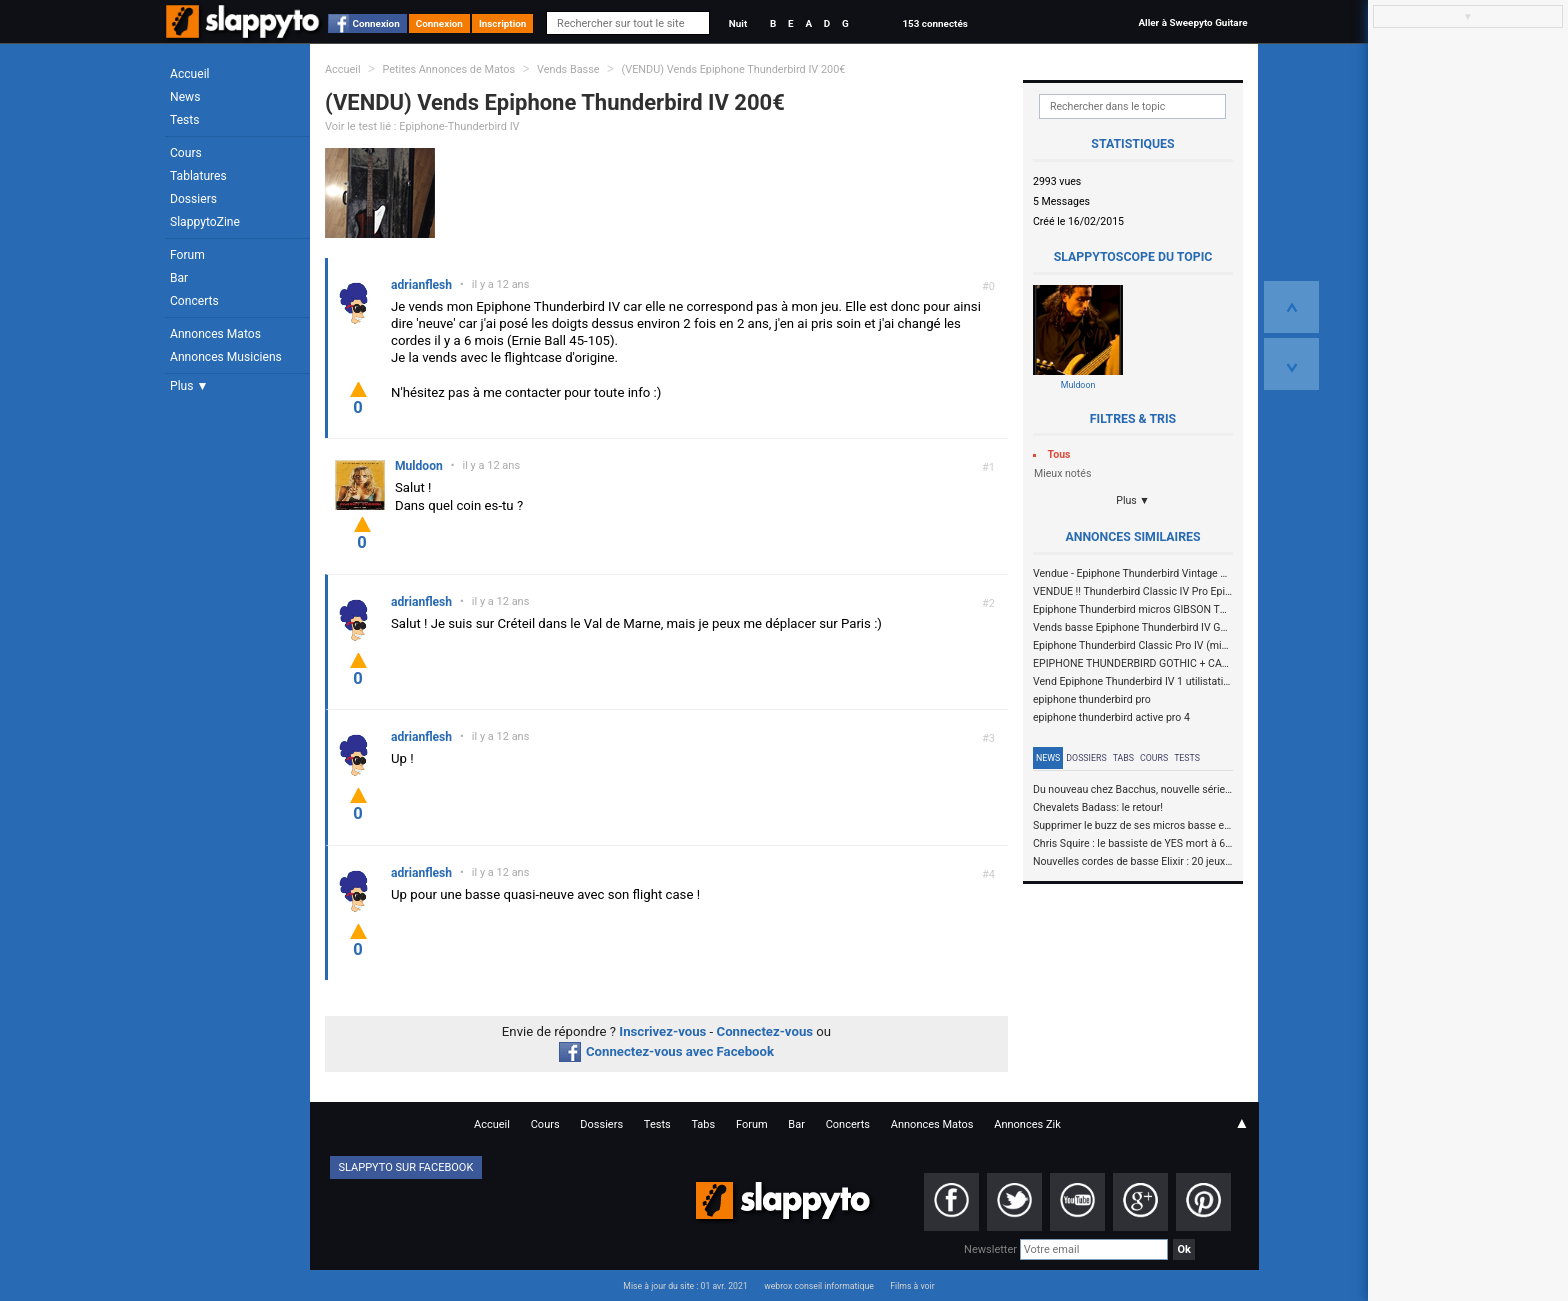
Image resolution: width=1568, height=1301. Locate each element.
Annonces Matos (215, 334)
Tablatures (198, 176)
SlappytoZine (205, 222)
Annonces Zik (1027, 1124)
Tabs (1123, 758)
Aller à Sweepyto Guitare (1192, 22)
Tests (184, 120)
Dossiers (193, 199)
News (185, 97)
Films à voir (912, 1286)
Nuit (738, 23)
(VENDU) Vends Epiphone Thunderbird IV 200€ (733, 69)
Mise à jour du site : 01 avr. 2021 (685, 1286)
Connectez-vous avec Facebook (666, 1051)
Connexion (376, 23)
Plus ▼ (189, 386)
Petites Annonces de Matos (448, 69)
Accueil (190, 74)
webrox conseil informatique (819, 1286)
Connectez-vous (765, 1031)
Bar (179, 278)
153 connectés (934, 23)
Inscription (503, 23)
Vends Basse (568, 69)
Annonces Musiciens (226, 357)
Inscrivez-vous (662, 1031)
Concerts (194, 301)
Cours (186, 153)
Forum (187, 255)
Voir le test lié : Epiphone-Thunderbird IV (422, 126)
